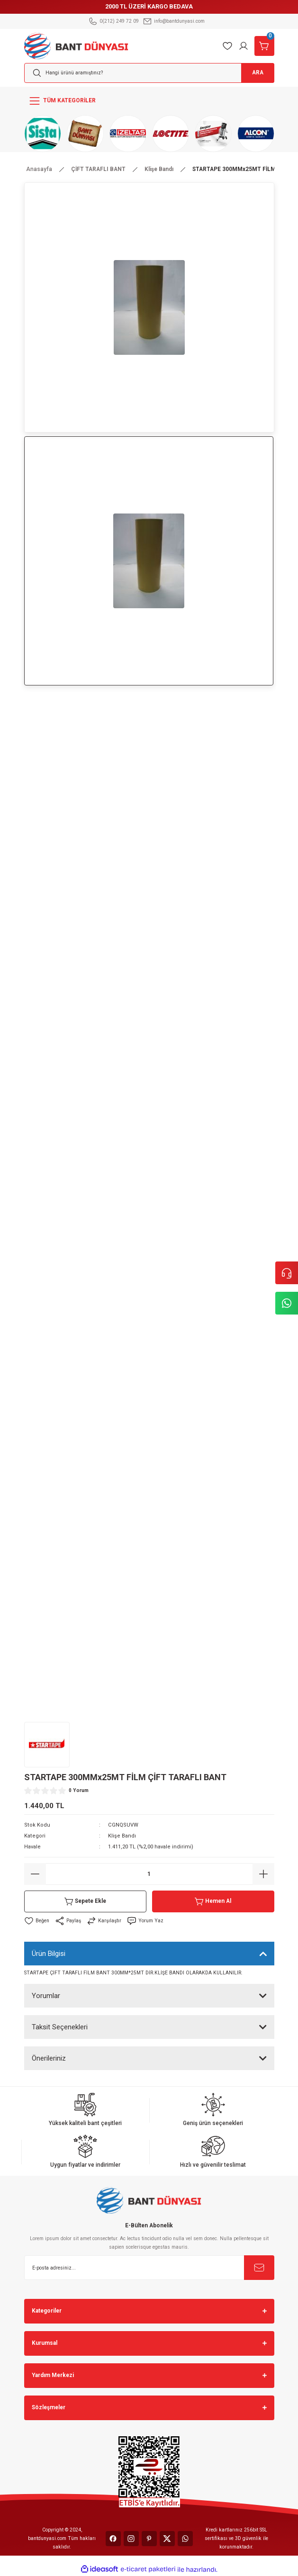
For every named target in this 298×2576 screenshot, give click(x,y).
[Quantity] (149, 1874)
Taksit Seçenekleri (60, 2027)
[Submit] (259, 2267)
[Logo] (76, 45)
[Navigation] (149, 101)
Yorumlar (46, 1995)
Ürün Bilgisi (48, 1953)
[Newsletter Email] (149, 2267)
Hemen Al (213, 1901)
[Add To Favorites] (36, 1921)
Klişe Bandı (122, 1836)
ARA (257, 72)
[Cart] (264, 46)
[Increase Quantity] (263, 1874)
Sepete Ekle (85, 1901)
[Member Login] (243, 46)
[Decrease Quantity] (35, 1874)
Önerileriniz (49, 2058)
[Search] (149, 73)
